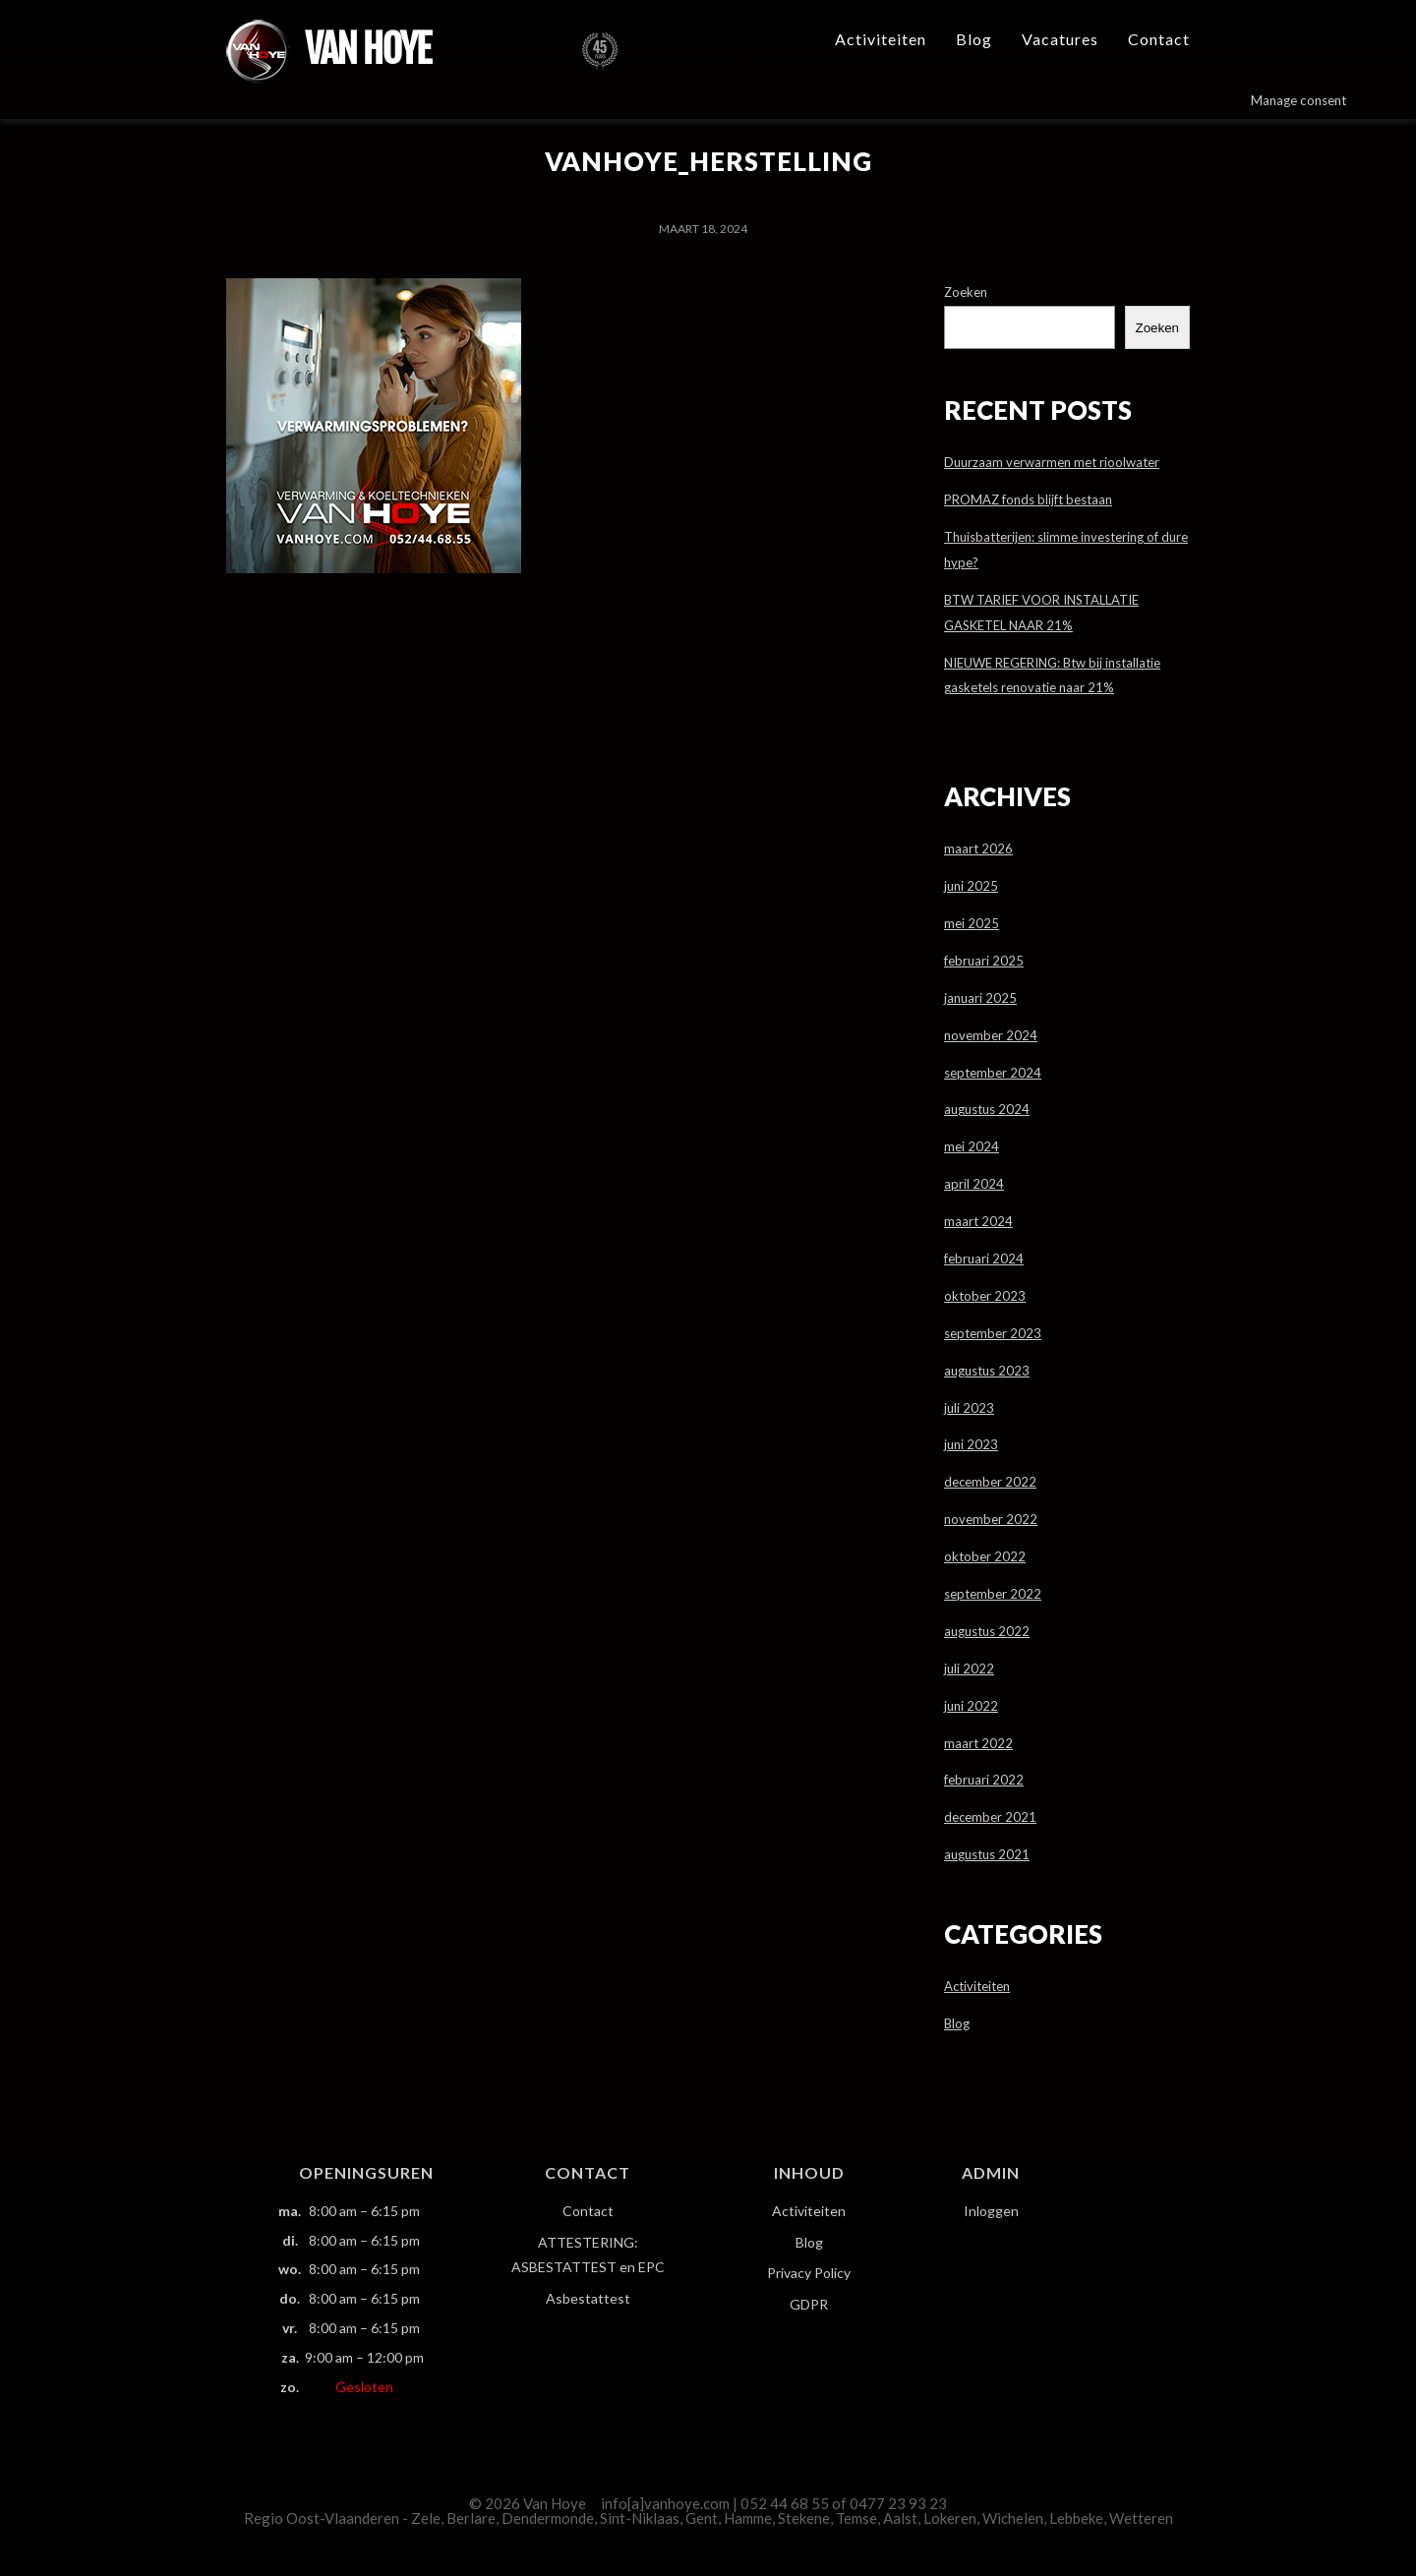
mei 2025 (971, 923)
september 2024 (992, 1073)
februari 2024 (984, 1258)
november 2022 (990, 1519)
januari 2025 (980, 998)
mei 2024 (971, 1146)
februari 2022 (984, 1779)
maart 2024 (978, 1221)
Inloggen (991, 2210)
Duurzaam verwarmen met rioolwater (1051, 462)
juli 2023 (969, 1408)
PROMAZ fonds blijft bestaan (1028, 499)
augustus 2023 (987, 1370)
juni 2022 (971, 1706)
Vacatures (1060, 38)
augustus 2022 (987, 1631)
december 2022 (990, 1482)
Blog (974, 38)
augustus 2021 (987, 1854)
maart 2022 (978, 1743)
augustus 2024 (987, 1109)
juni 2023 (971, 1444)
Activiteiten (880, 38)
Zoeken (965, 292)
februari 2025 (984, 960)
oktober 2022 (985, 1556)
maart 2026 (978, 848)
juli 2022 (969, 1668)
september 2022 (992, 1594)
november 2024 (990, 1035)
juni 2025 (971, 886)
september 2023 (992, 1333)
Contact (1159, 38)
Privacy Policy (809, 2272)
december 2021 (990, 1817)
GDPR (809, 2304)
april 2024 (974, 1184)
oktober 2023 (985, 1296)
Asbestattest (588, 2298)
